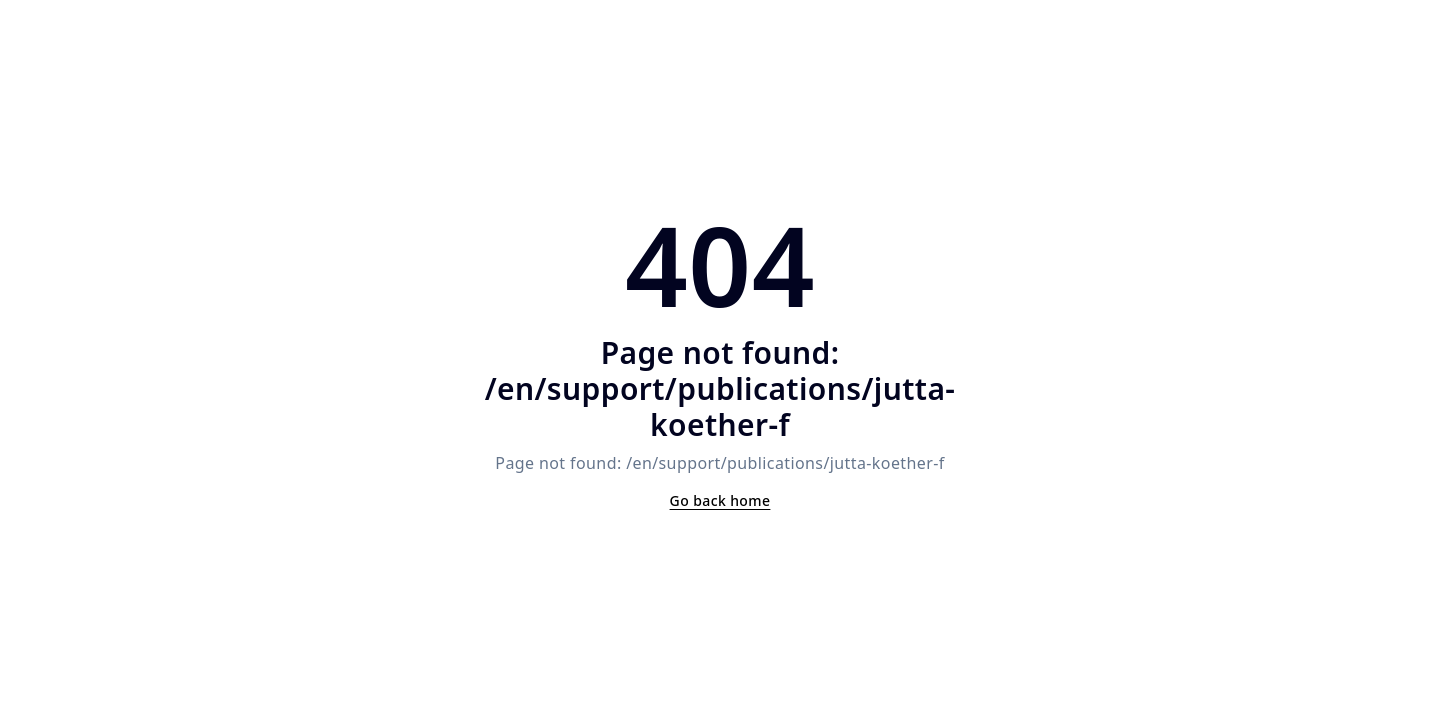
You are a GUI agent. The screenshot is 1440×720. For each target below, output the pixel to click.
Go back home (720, 500)
